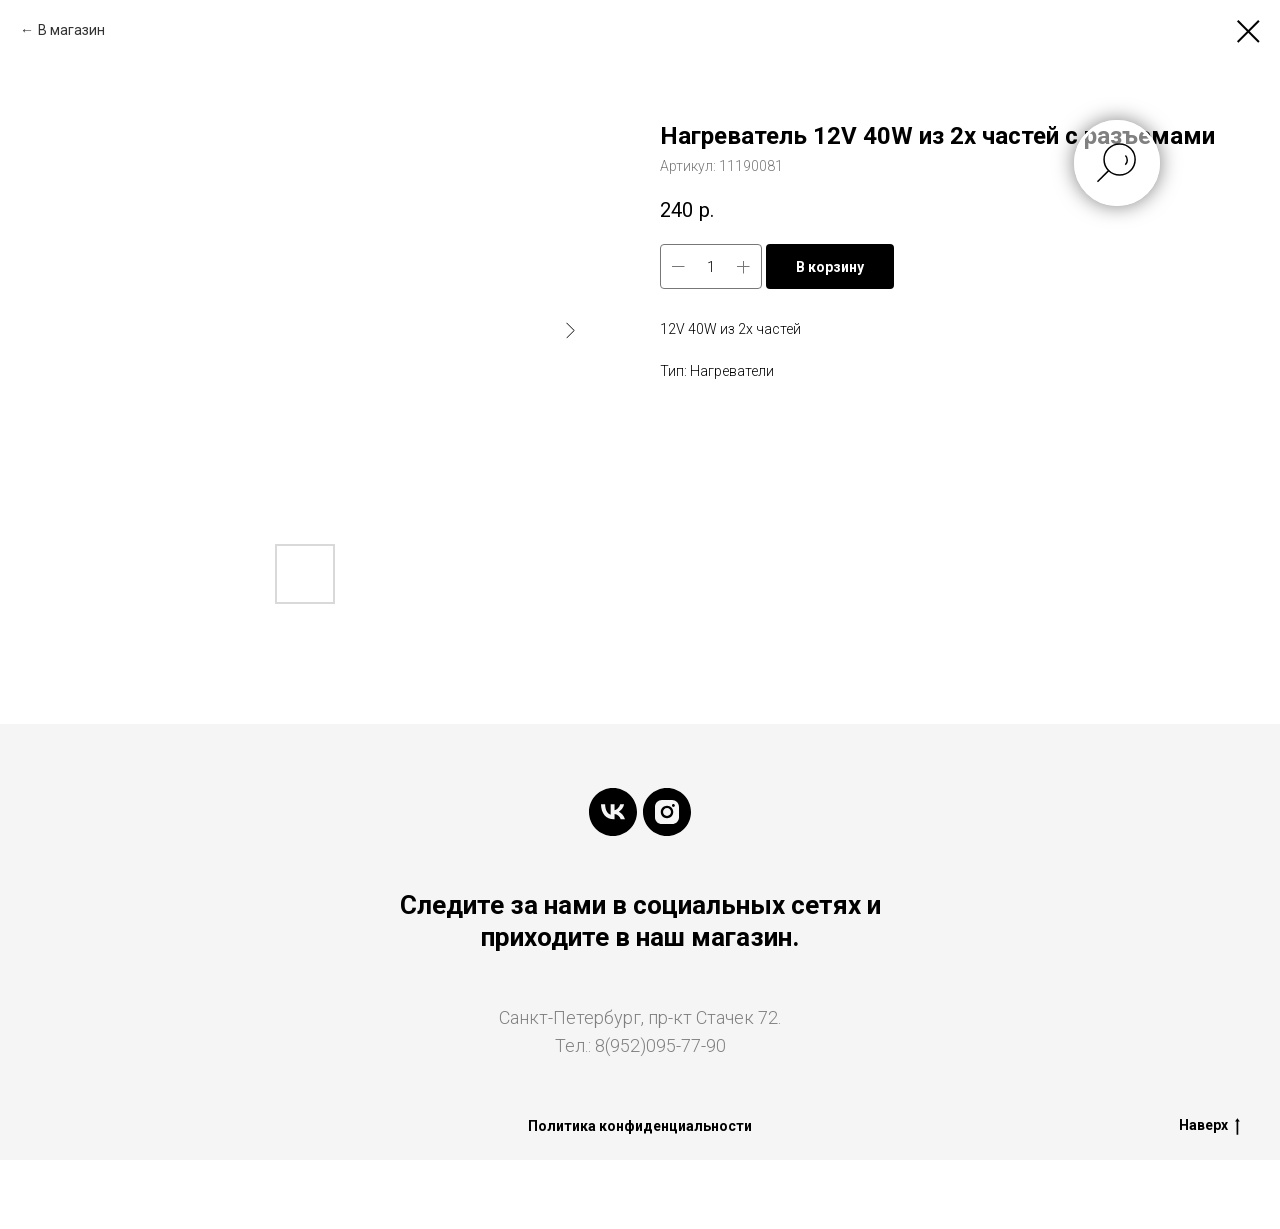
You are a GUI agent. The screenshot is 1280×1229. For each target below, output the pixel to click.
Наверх (1209, 1126)
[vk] (613, 812)
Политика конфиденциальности (640, 1126)
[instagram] (667, 812)
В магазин (71, 30)
